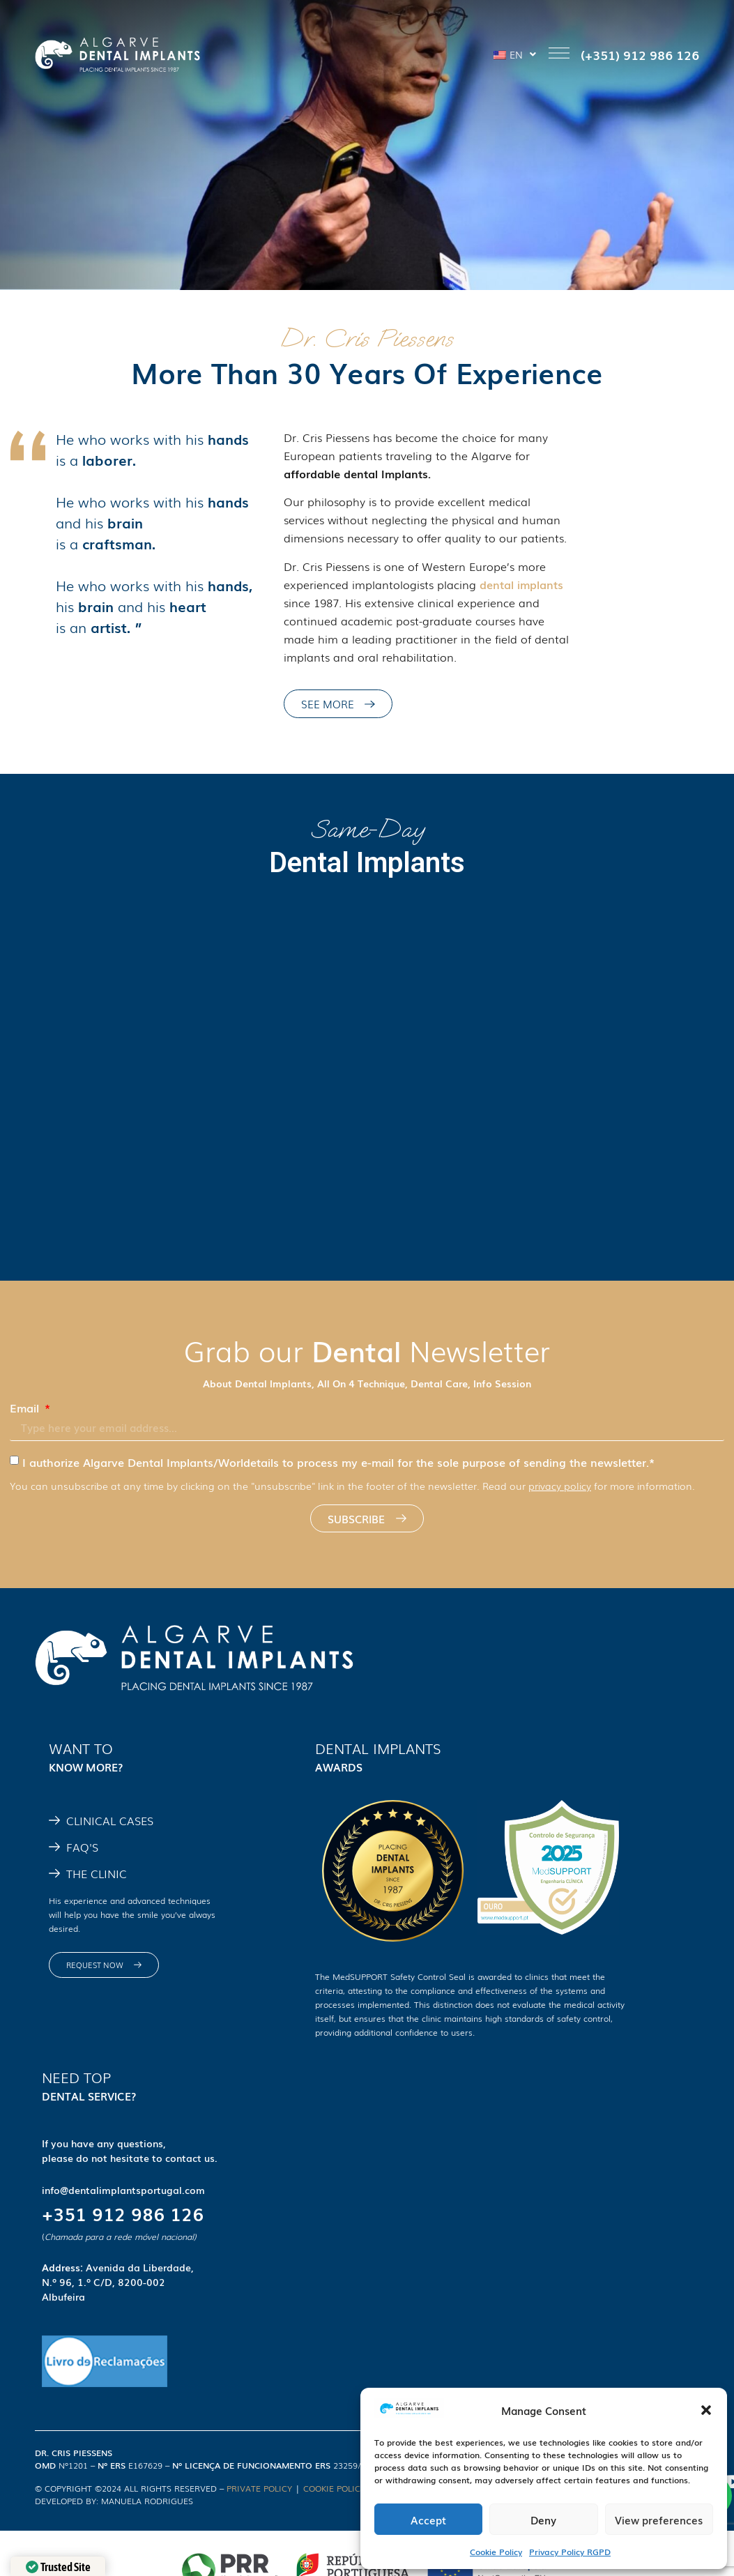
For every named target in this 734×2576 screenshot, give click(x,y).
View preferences (659, 2519)
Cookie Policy (496, 2551)
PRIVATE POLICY (259, 2488)
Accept (428, 2519)
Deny (543, 2519)
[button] (706, 2410)
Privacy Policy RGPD (570, 2551)
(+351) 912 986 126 (640, 54)
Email (26, 1407)
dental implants (521, 584)
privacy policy (559, 1486)
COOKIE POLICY (334, 2488)
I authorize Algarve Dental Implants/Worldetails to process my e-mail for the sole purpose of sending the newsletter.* (338, 1462)
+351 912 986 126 (123, 2213)
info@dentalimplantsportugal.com (123, 2190)
